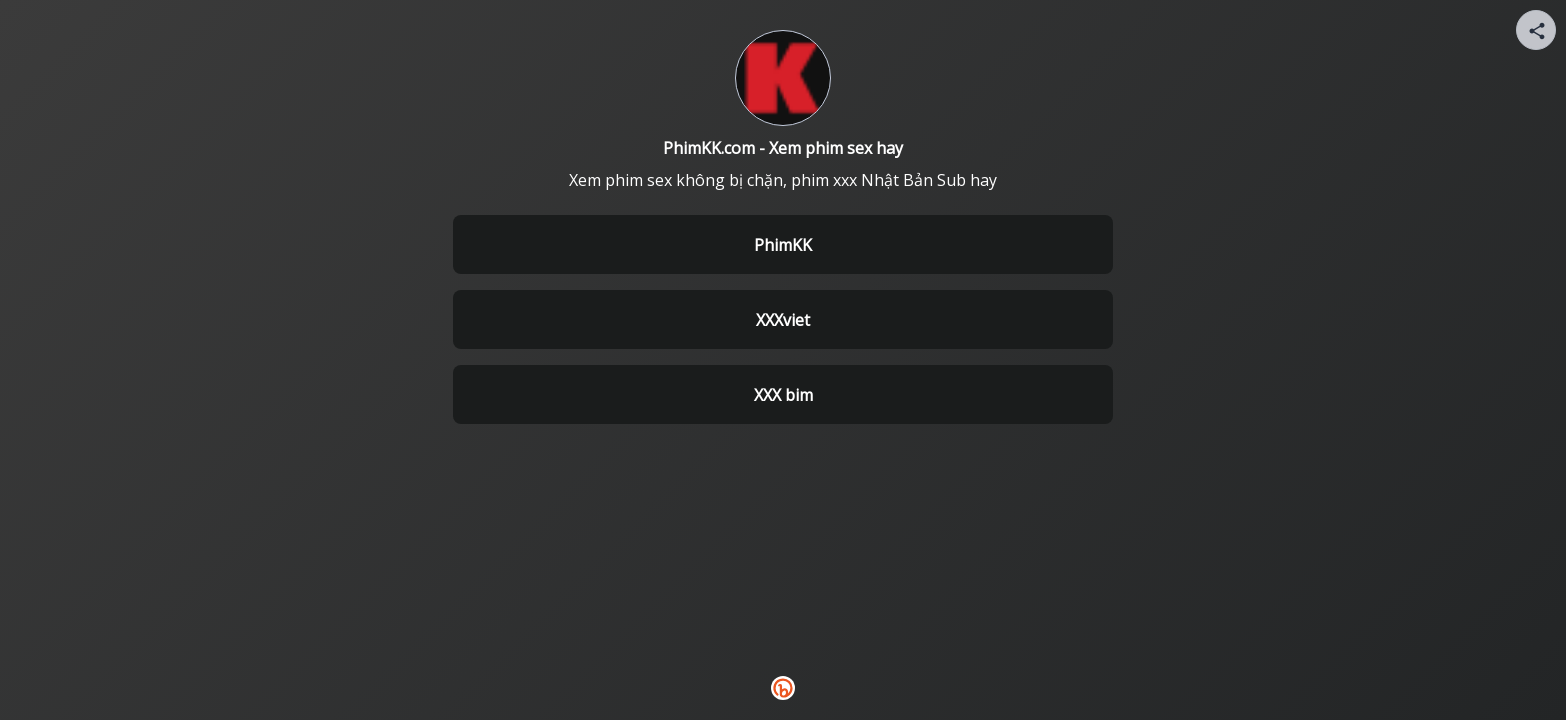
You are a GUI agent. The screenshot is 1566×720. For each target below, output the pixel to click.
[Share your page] (1536, 30)
